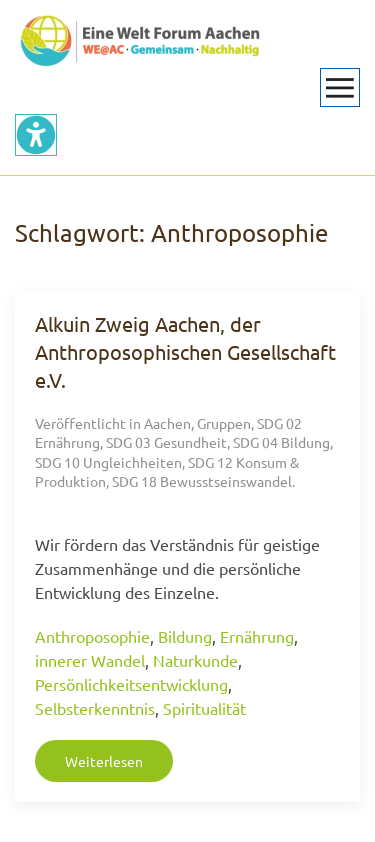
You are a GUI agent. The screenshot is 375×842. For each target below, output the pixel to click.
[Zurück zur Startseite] (140, 40)
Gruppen (224, 423)
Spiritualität (204, 708)
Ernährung (257, 636)
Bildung (185, 636)
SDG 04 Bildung (281, 442)
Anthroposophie (92, 636)
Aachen (167, 423)
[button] (340, 88)
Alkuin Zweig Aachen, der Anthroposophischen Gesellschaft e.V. (185, 351)
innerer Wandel (90, 660)
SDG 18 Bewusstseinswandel (202, 481)
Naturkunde (195, 660)
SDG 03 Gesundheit (166, 442)
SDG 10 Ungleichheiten (108, 462)
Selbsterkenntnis (95, 708)
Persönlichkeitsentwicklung (131, 684)
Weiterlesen (104, 761)
